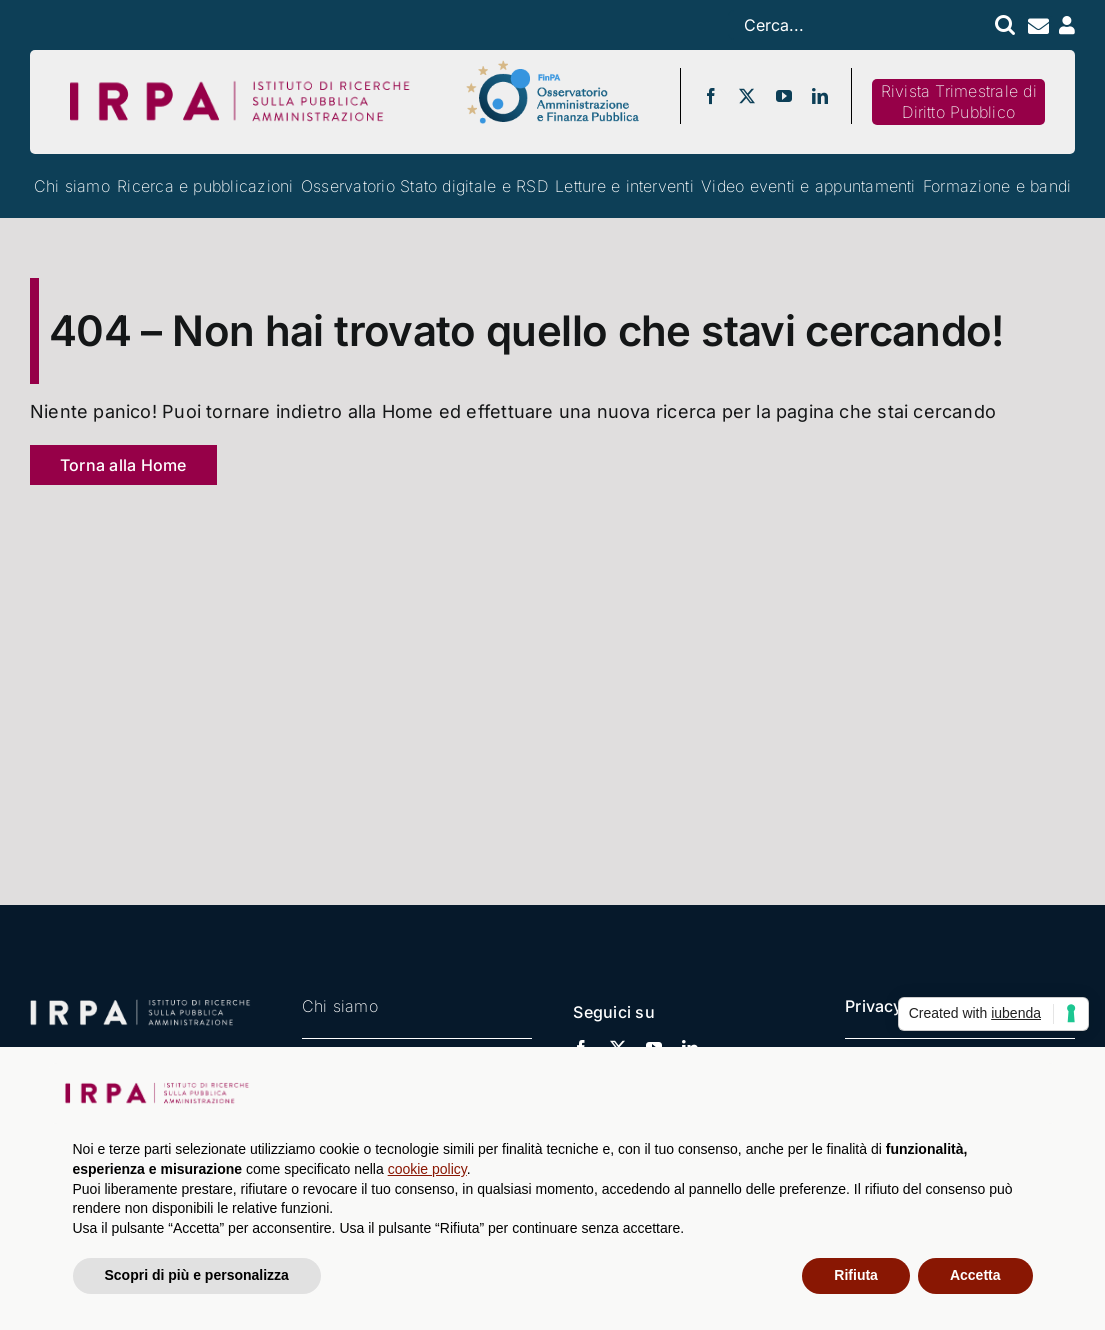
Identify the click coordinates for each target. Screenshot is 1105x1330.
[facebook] (711, 96)
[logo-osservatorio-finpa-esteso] (552, 66)
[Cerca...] (855, 25)
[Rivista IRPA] (958, 102)
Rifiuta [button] (856, 1275)
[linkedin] (820, 96)
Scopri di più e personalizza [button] (197, 1275)
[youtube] (784, 96)
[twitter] (747, 96)
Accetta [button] (975, 1275)
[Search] (1003, 25)
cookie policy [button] (427, 1169)
